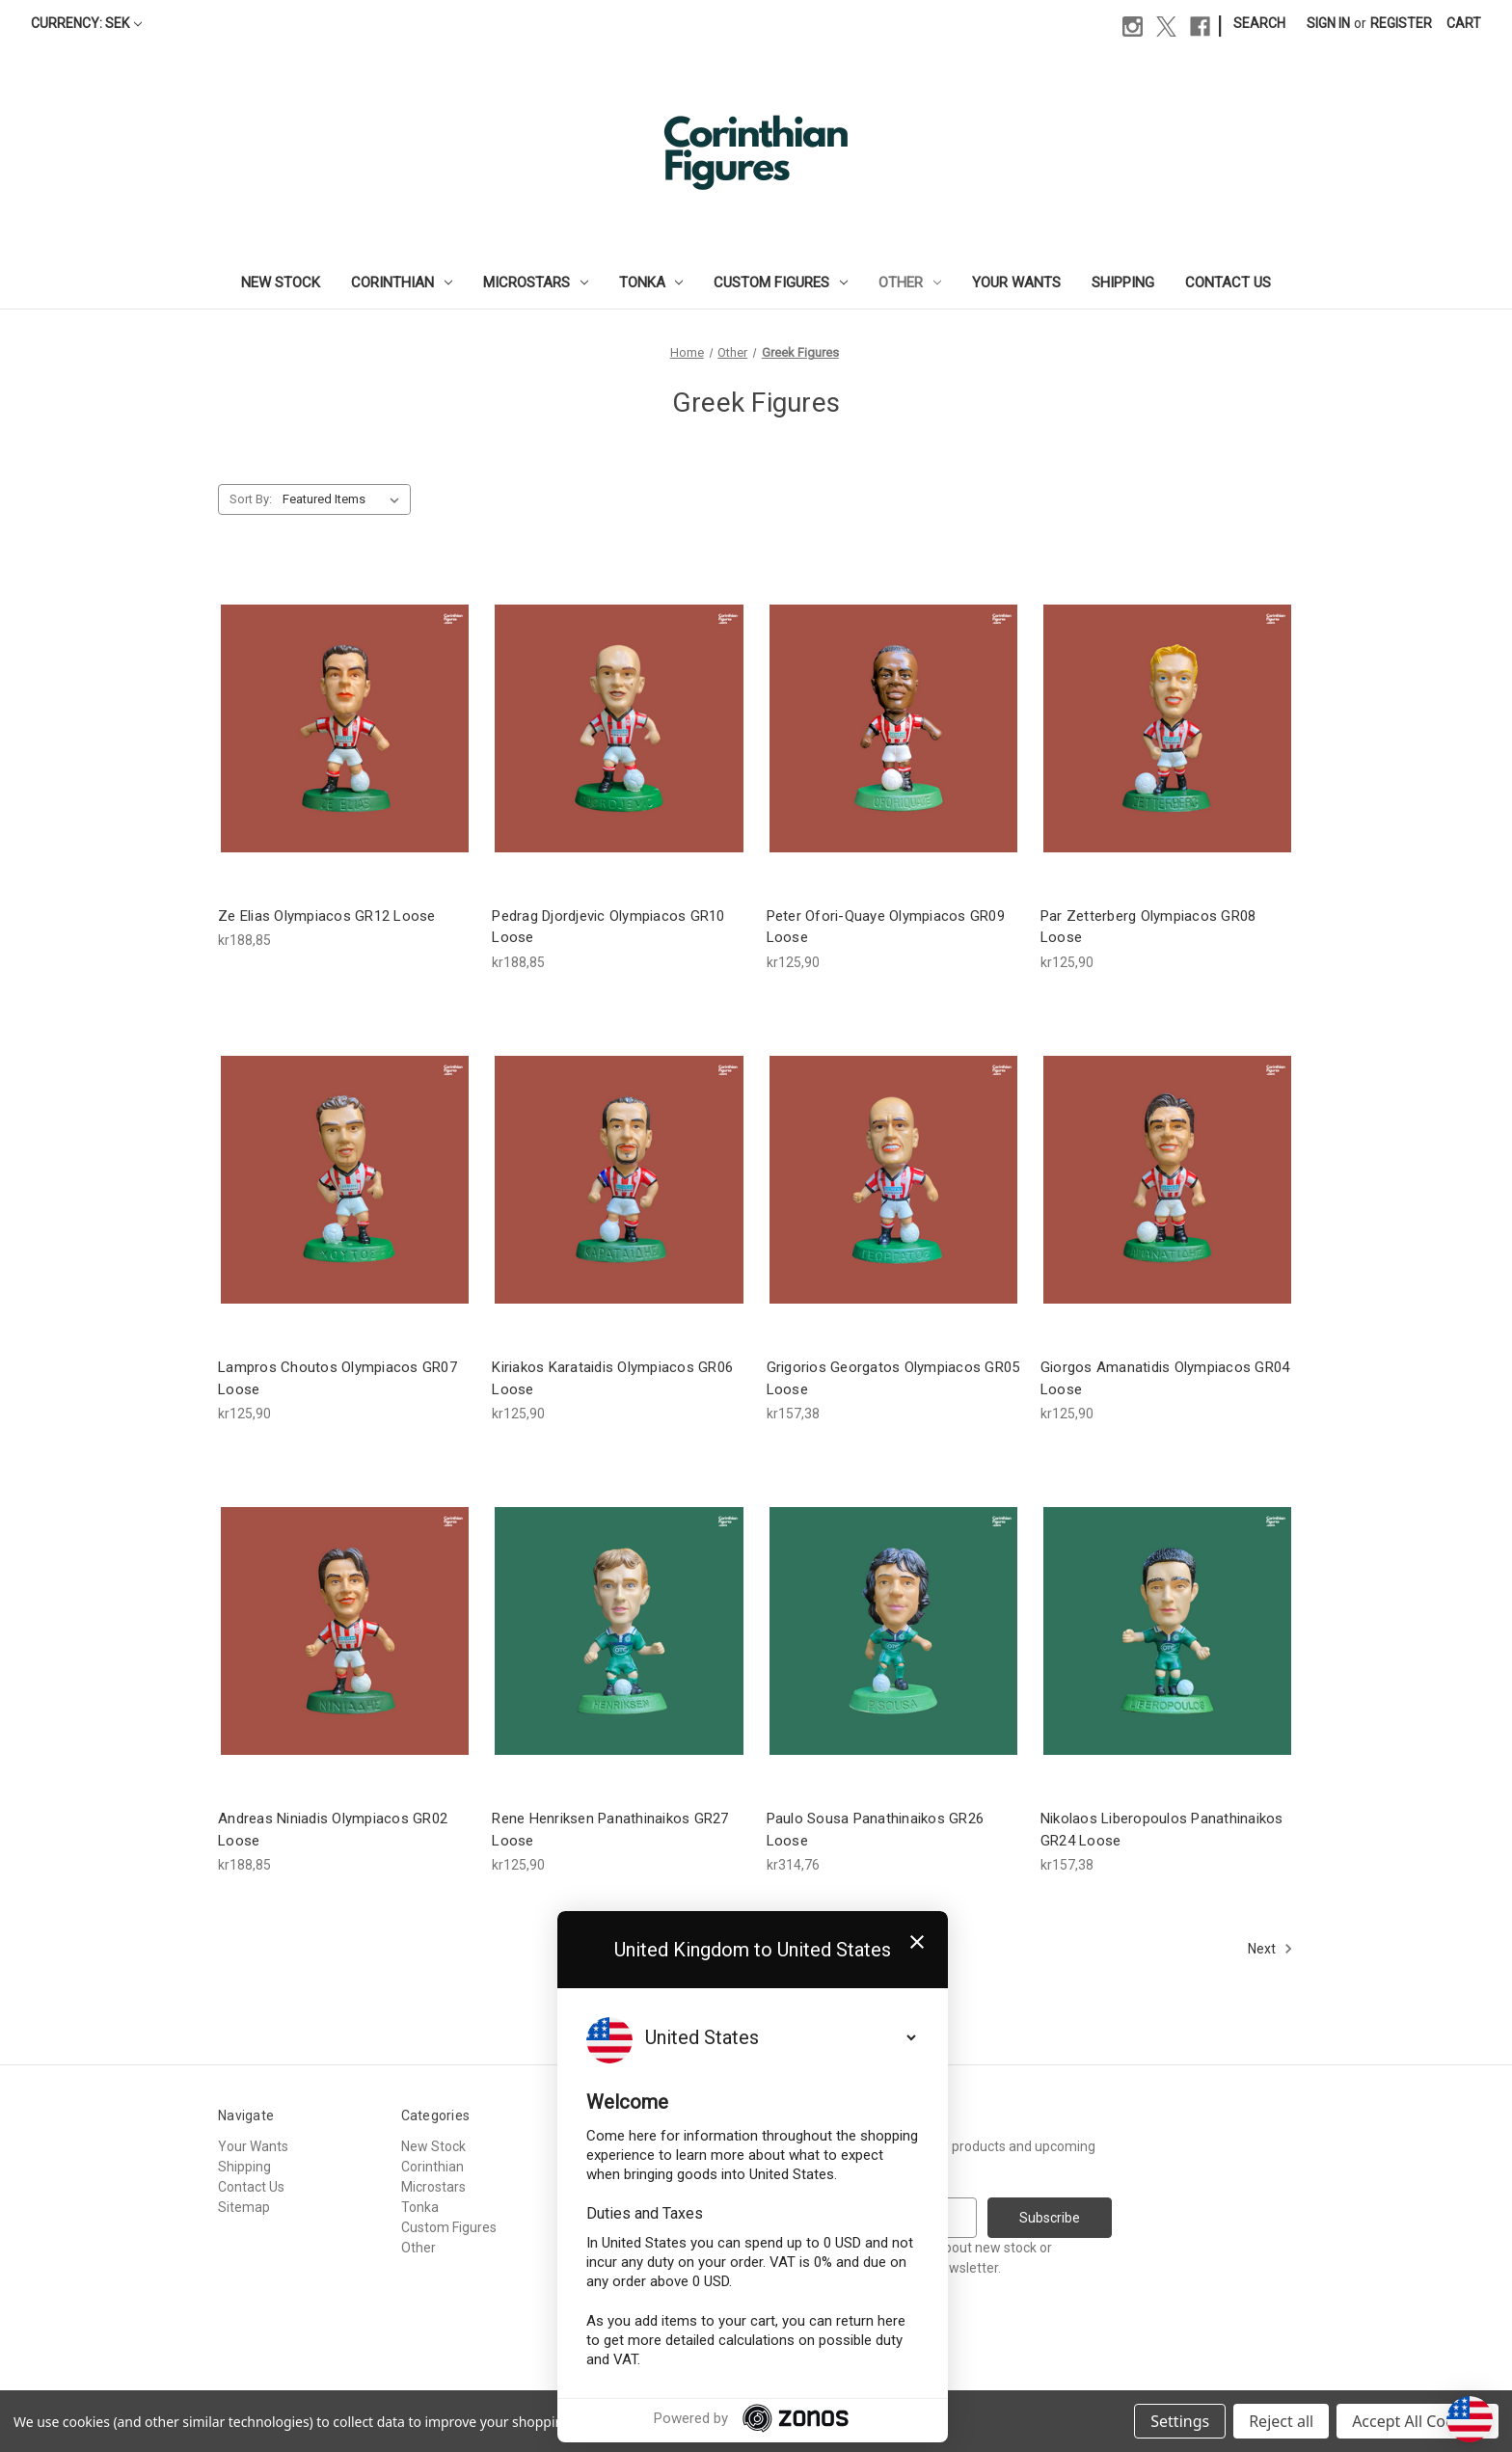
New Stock (280, 282)
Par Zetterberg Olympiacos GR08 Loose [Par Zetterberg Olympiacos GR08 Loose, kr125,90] (1148, 927)
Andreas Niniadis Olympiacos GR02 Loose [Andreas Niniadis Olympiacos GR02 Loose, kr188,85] (332, 1829)
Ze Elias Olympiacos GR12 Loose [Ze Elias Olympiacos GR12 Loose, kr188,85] (327, 916)
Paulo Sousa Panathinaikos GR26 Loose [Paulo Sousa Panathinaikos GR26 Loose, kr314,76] (876, 1829)
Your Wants (1016, 282)
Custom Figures (781, 282)
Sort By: (251, 499)
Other (909, 282)
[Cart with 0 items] (1464, 23)
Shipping (1123, 282)
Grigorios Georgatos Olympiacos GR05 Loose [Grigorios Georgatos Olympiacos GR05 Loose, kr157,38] (893, 1378)
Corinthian (401, 282)
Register (1401, 23)
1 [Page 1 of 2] (711, 1947)
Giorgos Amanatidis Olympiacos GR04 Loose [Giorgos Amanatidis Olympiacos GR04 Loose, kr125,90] (1165, 1378)
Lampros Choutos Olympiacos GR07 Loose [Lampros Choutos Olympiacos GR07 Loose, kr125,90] (337, 1378)
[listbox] (345, 499)
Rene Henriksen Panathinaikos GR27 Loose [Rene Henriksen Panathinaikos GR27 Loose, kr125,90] (610, 1829)
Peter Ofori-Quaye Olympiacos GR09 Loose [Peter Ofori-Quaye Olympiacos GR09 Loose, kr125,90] (886, 927)
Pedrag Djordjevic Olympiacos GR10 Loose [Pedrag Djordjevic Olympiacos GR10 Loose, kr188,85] (608, 927)
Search (1259, 23)
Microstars (535, 282)
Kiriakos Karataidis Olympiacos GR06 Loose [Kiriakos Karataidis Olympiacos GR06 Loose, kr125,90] (612, 1378)
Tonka (651, 282)
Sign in (1328, 23)
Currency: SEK (86, 23)
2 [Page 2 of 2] (742, 1947)
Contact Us (1228, 282)
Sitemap (244, 2207)
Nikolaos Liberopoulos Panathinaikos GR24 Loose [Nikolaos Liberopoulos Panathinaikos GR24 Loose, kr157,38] (1161, 1829)
